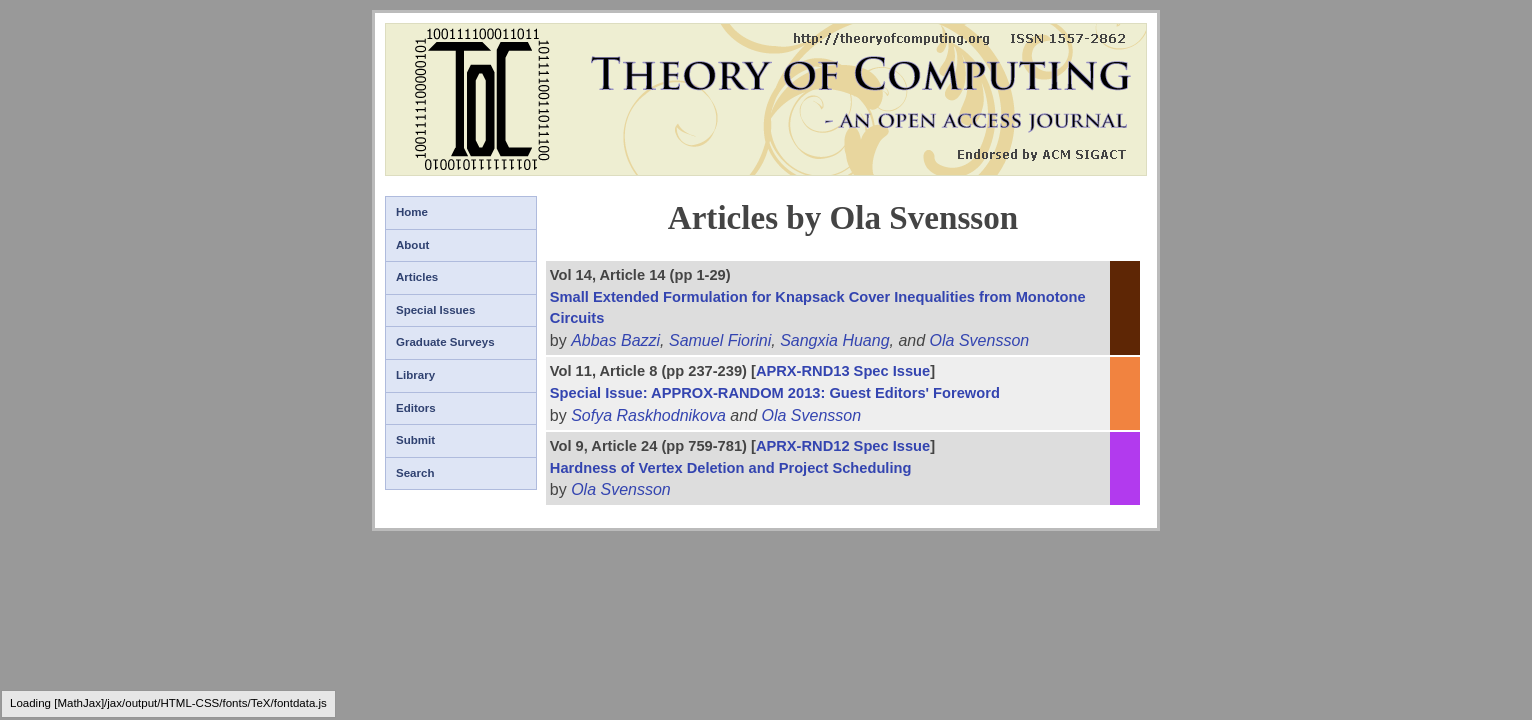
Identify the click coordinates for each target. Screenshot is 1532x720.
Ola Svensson (980, 340)
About (412, 245)
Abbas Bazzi (615, 340)
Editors (416, 408)
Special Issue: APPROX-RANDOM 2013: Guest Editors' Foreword (775, 393)
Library (415, 375)
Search (415, 473)
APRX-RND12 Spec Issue (843, 446)
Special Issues (435, 310)
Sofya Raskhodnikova (648, 415)
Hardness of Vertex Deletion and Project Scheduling (731, 468)
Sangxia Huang (834, 340)
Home (412, 212)
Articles (417, 277)
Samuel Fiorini (720, 340)
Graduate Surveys (445, 342)
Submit (415, 440)
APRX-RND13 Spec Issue (843, 371)
